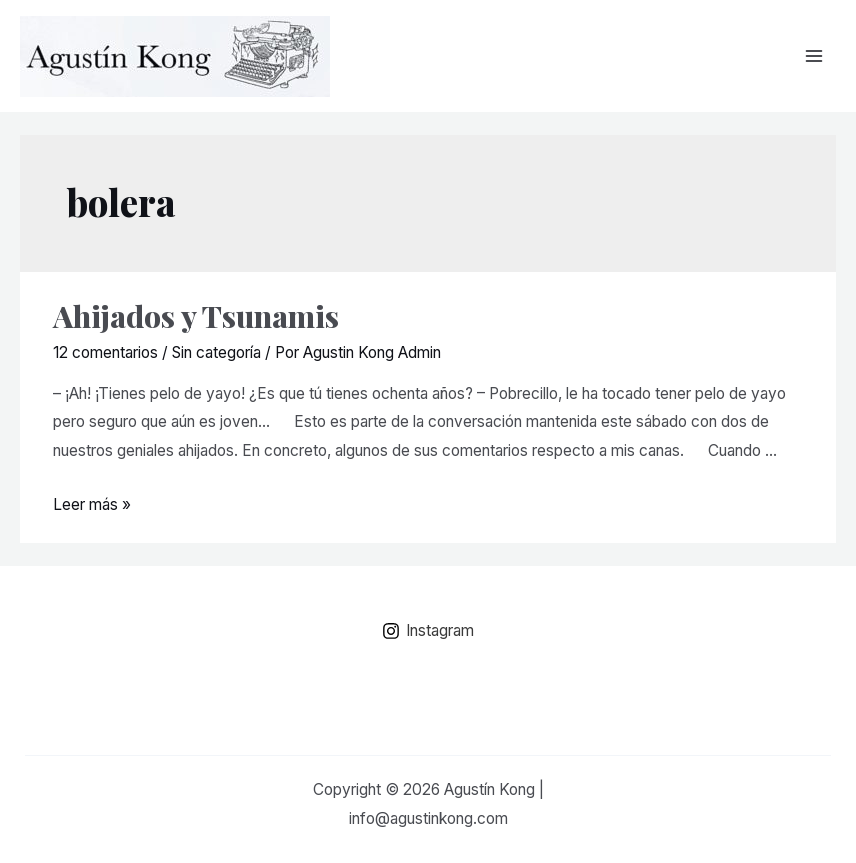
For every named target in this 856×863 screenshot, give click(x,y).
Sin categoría (216, 352)
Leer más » (92, 504)
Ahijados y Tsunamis (196, 316)
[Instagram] (428, 631)
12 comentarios (105, 352)
